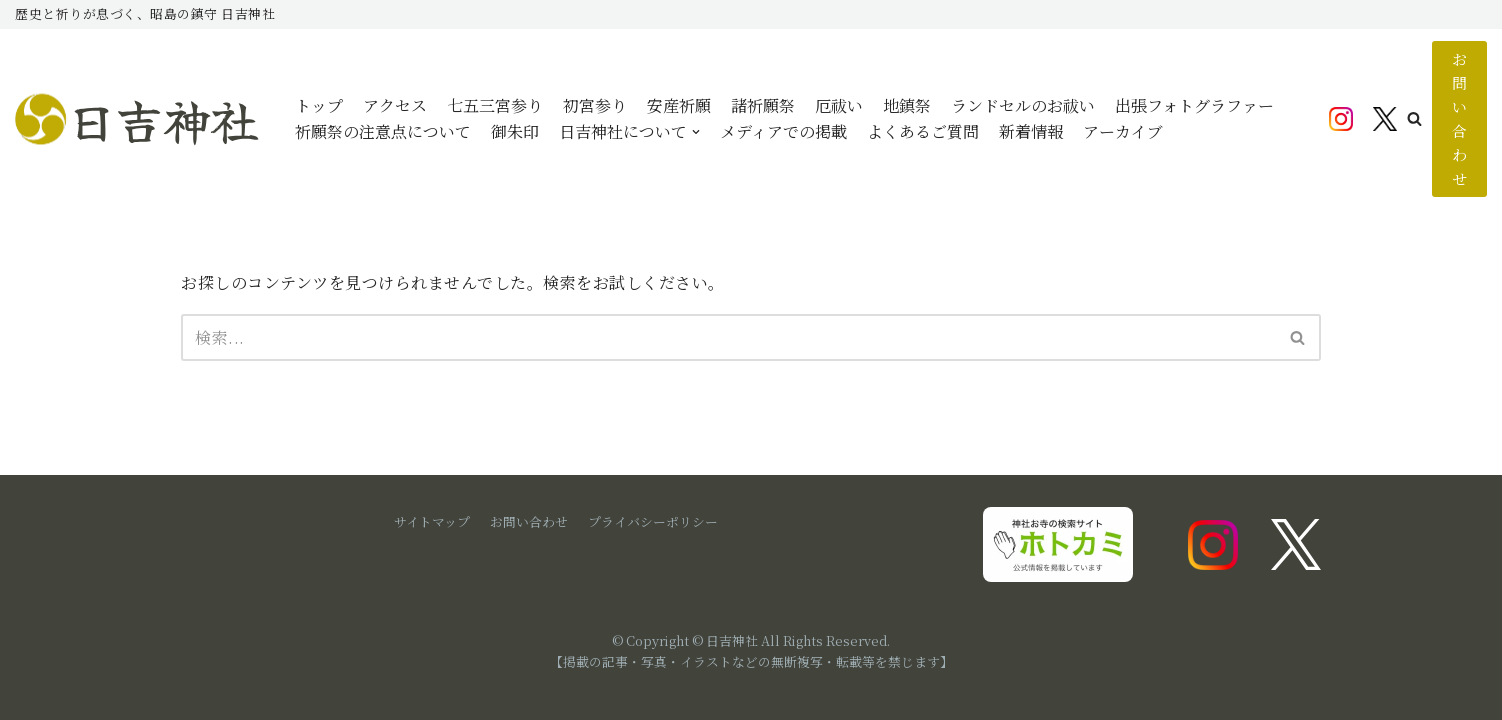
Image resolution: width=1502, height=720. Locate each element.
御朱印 (515, 131)
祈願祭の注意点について (383, 131)
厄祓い (839, 105)
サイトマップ (432, 521)
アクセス (395, 105)
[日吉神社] (140, 119)
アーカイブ (1123, 131)
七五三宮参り (495, 105)
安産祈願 (679, 105)
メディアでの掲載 (783, 131)
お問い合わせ (1460, 118)
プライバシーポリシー (653, 521)
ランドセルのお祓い (1023, 105)
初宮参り (595, 105)
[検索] (728, 337)
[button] (1414, 118)
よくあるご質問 (923, 131)
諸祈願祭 (763, 105)
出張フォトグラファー (1194, 105)
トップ (319, 105)
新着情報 (1031, 131)
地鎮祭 (907, 105)
